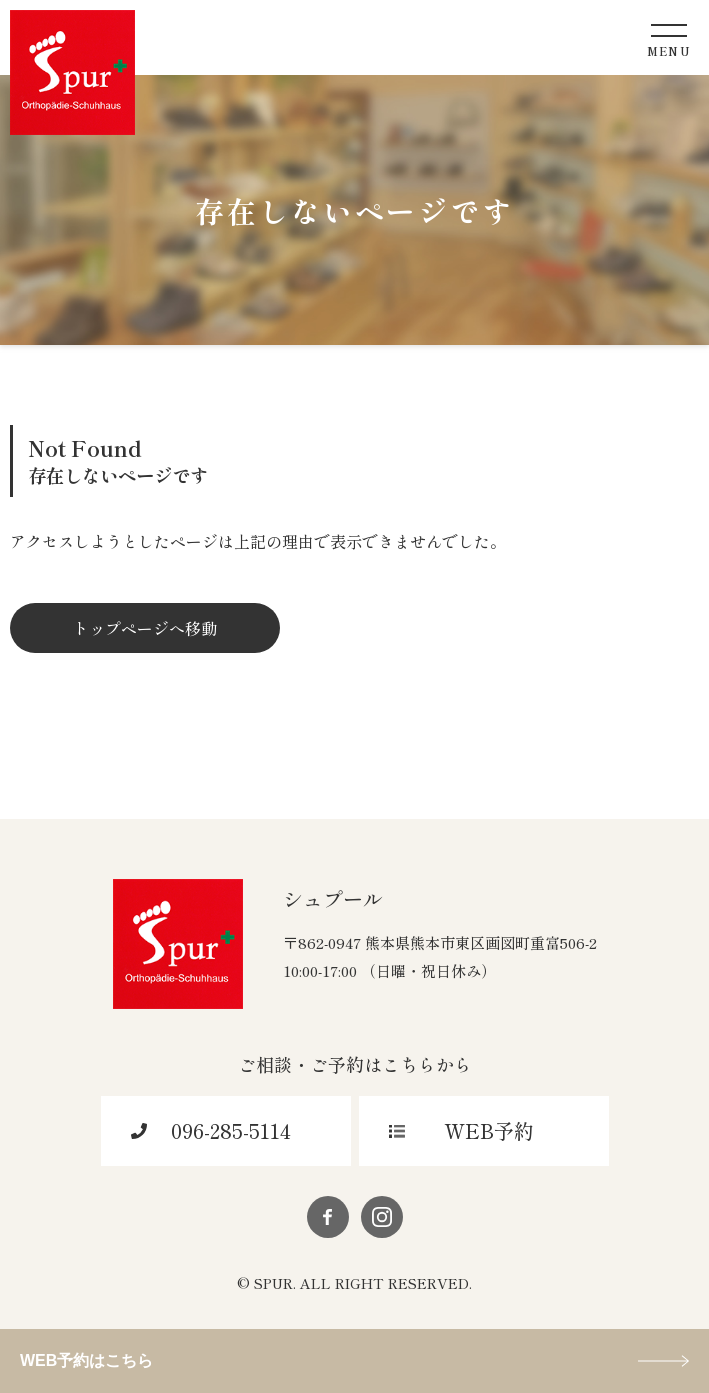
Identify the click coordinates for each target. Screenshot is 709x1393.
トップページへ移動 (145, 628)
